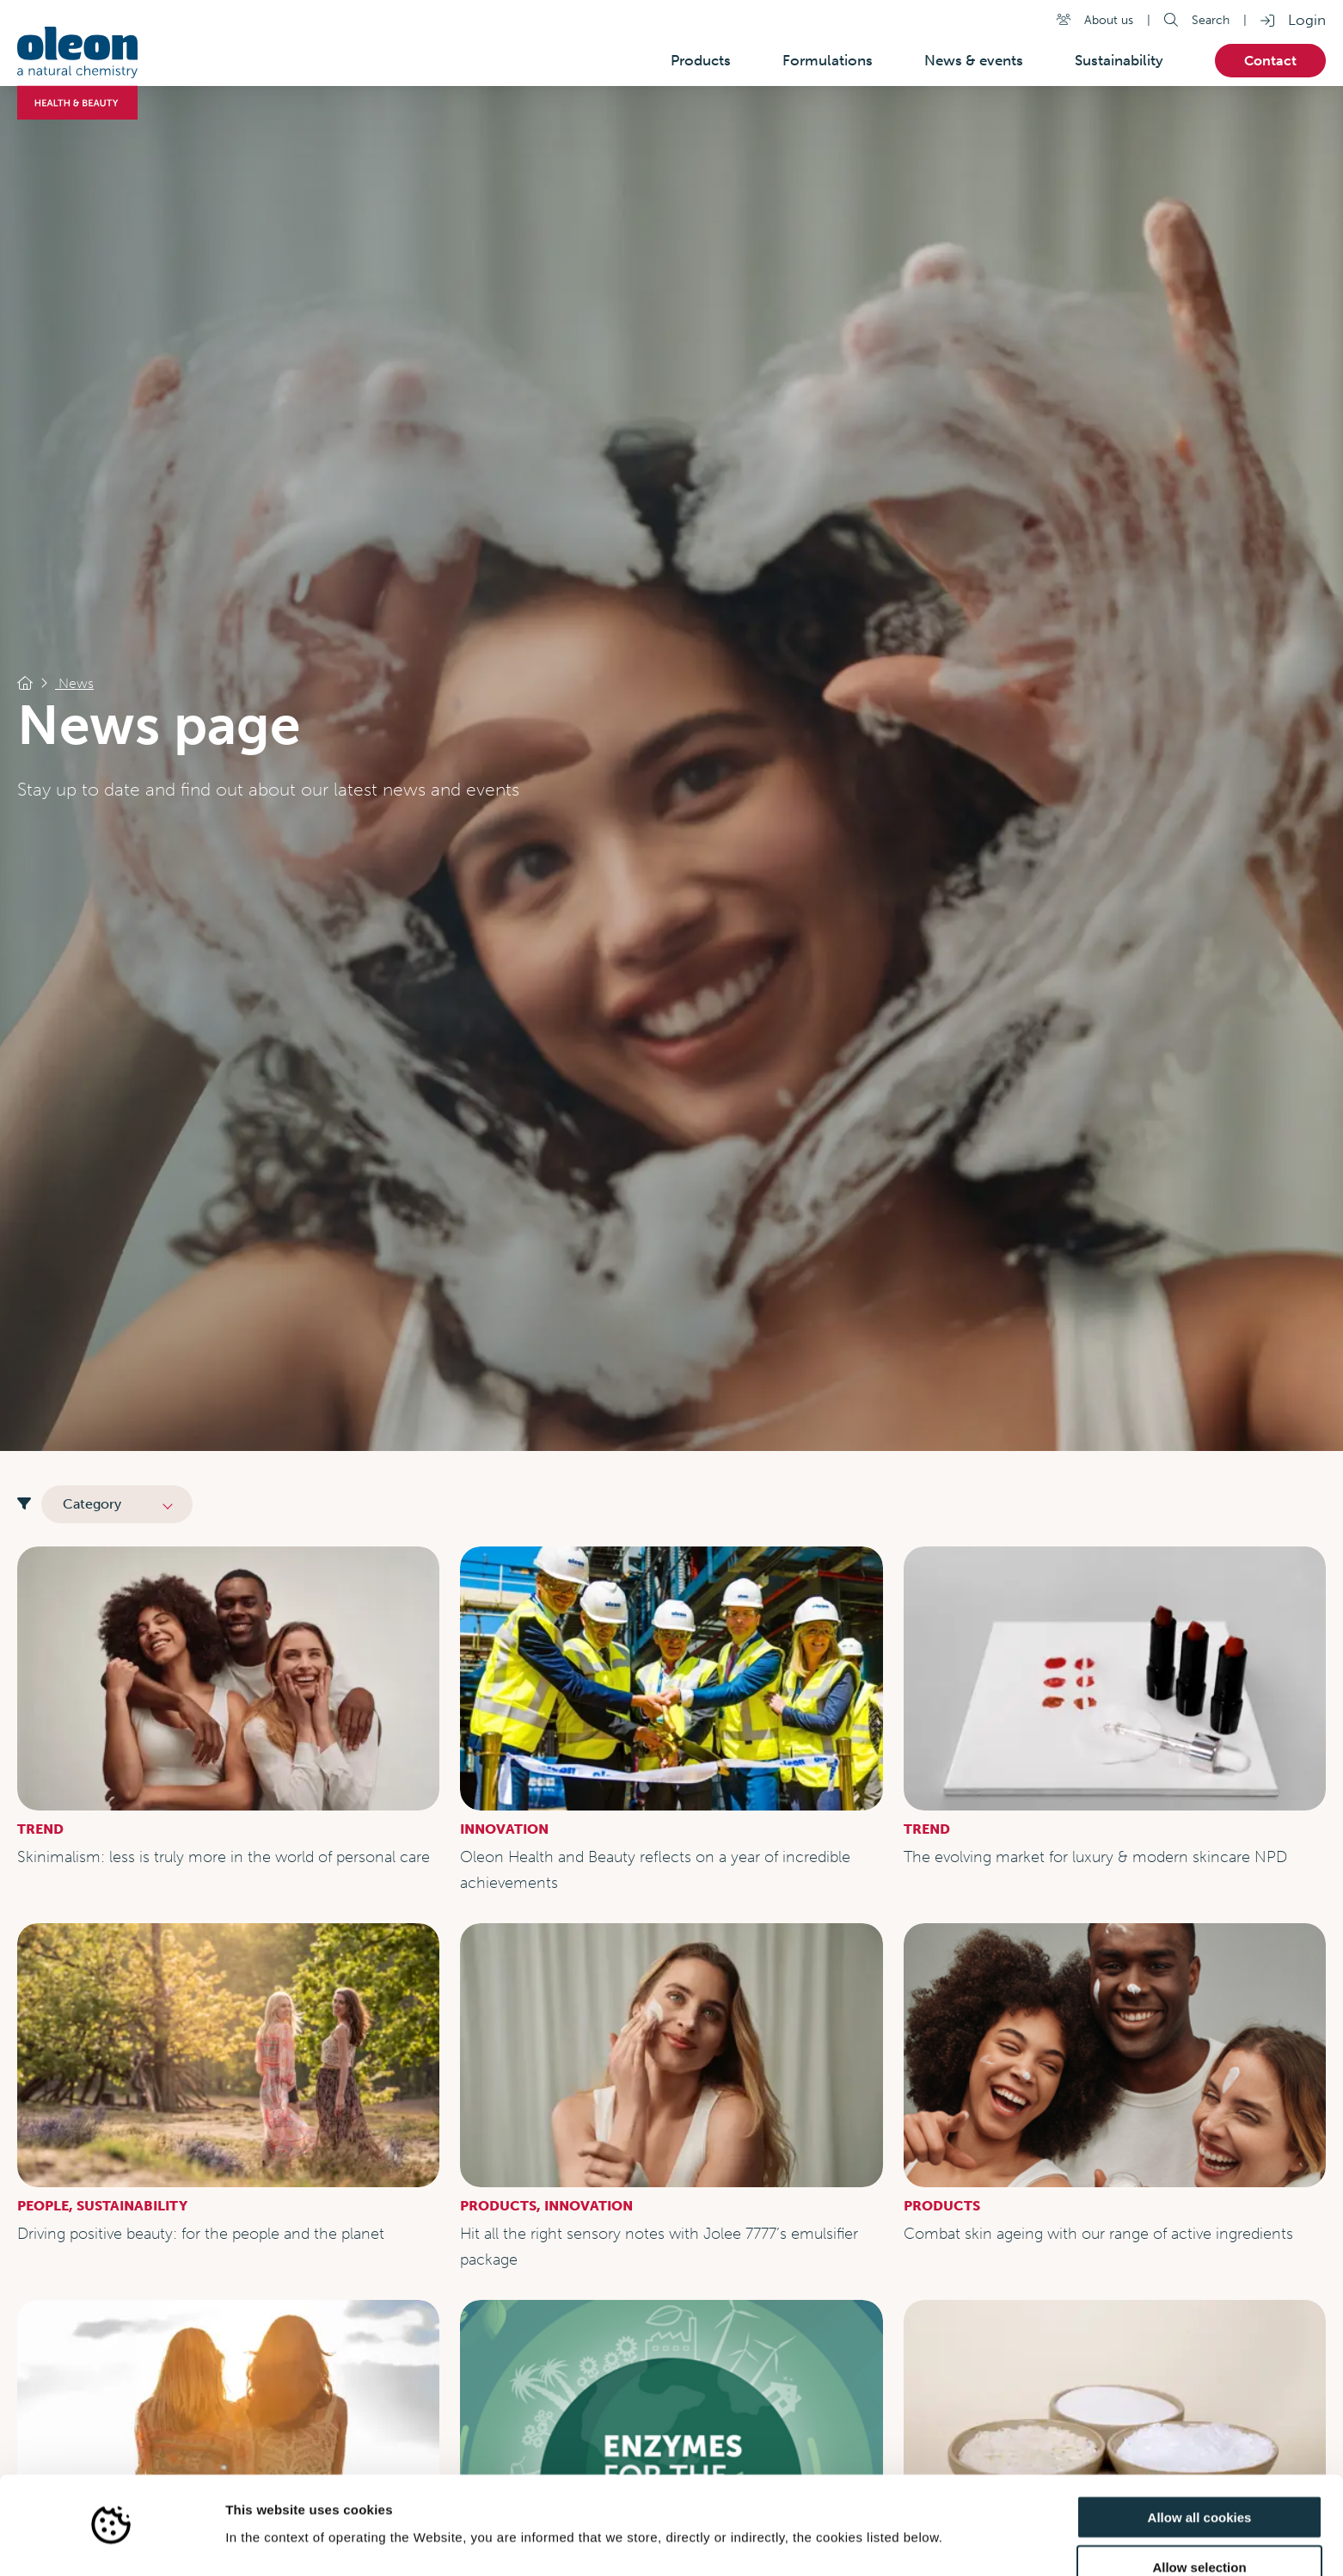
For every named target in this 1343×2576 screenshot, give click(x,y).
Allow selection (1199, 2517)
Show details (902, 2542)
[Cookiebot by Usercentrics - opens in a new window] (111, 2542)
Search (1211, 20)
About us (1108, 20)
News (74, 683)
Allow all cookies (1200, 2466)
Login (1307, 19)
